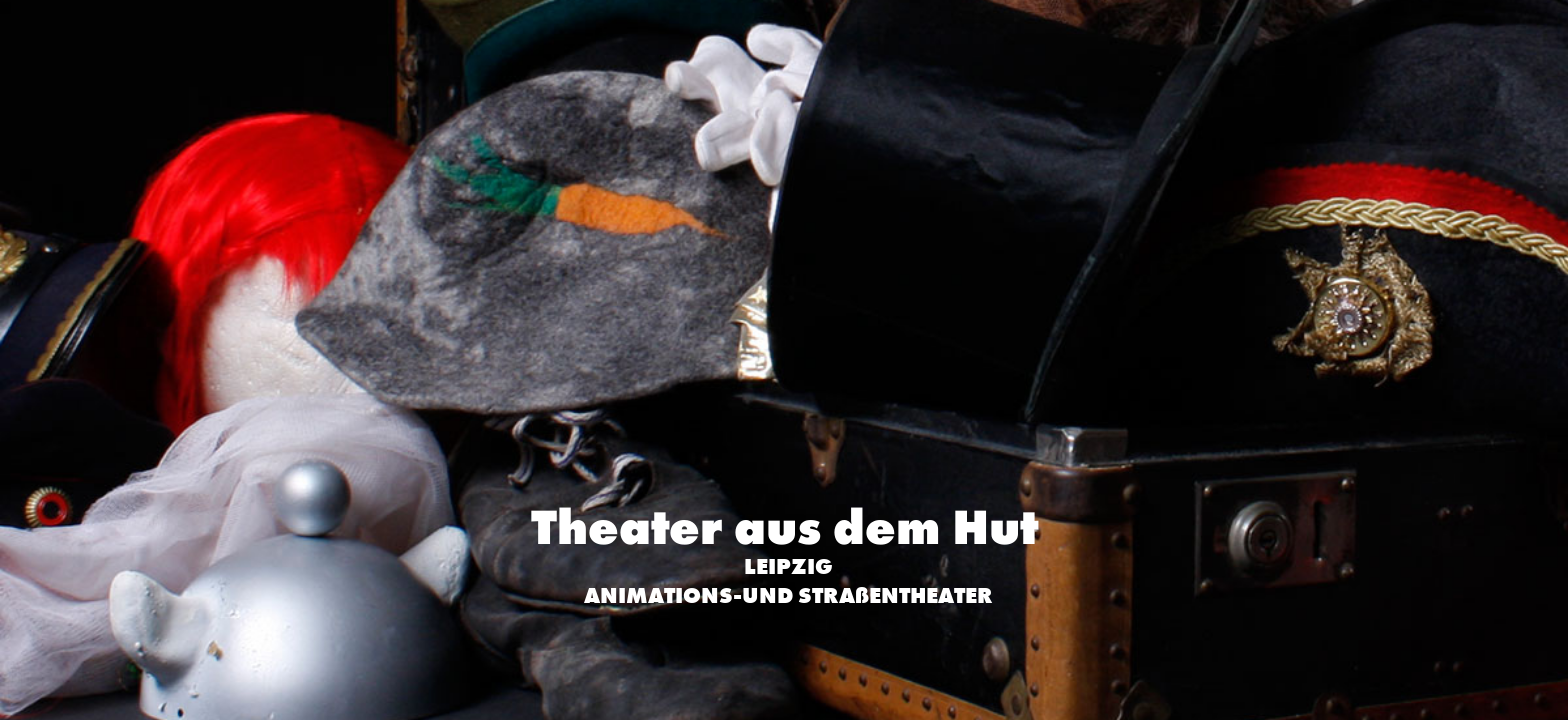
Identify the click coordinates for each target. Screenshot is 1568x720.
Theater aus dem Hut (784, 527)
